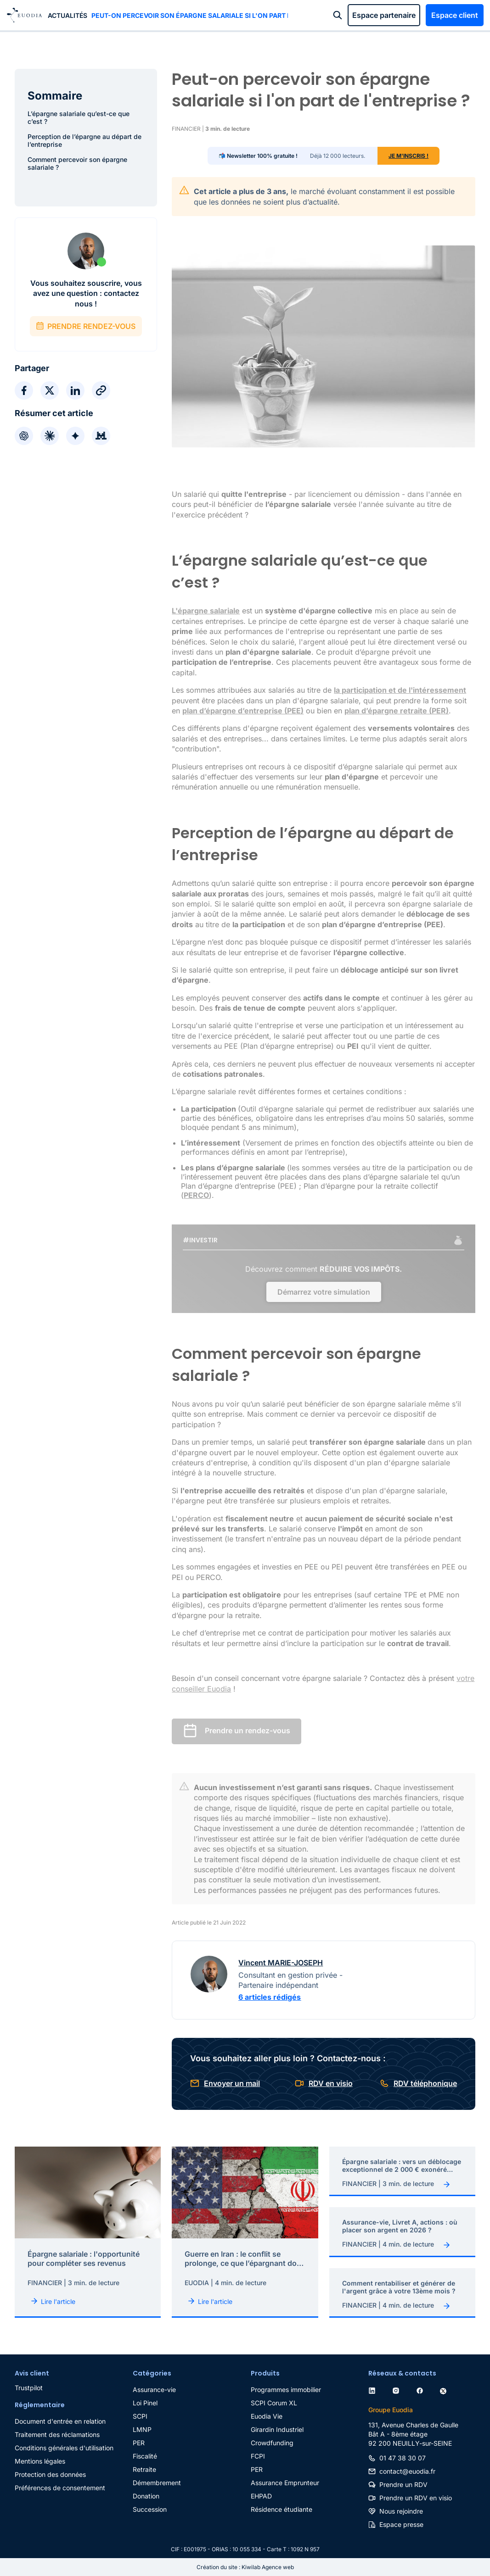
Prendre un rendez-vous (247, 1731)
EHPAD (261, 2496)
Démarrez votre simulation (323, 1291)
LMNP (142, 2429)
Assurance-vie (154, 2389)
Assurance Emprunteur (285, 2483)
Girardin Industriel (277, 2429)
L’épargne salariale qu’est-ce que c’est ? (79, 117)
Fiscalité (145, 2456)
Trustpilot (29, 2388)
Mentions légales (40, 2461)
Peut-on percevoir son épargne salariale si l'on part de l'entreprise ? (189, 15)
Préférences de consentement (60, 2488)
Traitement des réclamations (57, 2434)
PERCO (196, 1195)
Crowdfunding (272, 2443)
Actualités (67, 15)
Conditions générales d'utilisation (64, 2448)
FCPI (258, 2456)
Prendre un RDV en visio (415, 2498)
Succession (150, 2509)
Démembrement (157, 2483)
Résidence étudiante (281, 2509)
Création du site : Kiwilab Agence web (245, 2567)
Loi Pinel (145, 2403)
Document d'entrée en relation (60, 2421)
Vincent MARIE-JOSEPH (280, 1962)
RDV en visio (331, 2083)
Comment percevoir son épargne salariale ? (77, 163)
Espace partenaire (384, 15)
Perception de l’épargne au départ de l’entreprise (84, 140)
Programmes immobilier (286, 2389)
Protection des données (50, 2474)
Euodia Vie (266, 2416)
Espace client (454, 15)
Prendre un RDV (403, 2484)
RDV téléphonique (425, 2083)
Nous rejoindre (401, 2511)
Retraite (144, 2469)
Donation (146, 2496)
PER (139, 2443)
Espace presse (401, 2524)
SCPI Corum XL (274, 2403)
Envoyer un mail (232, 2083)
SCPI (140, 2416)
